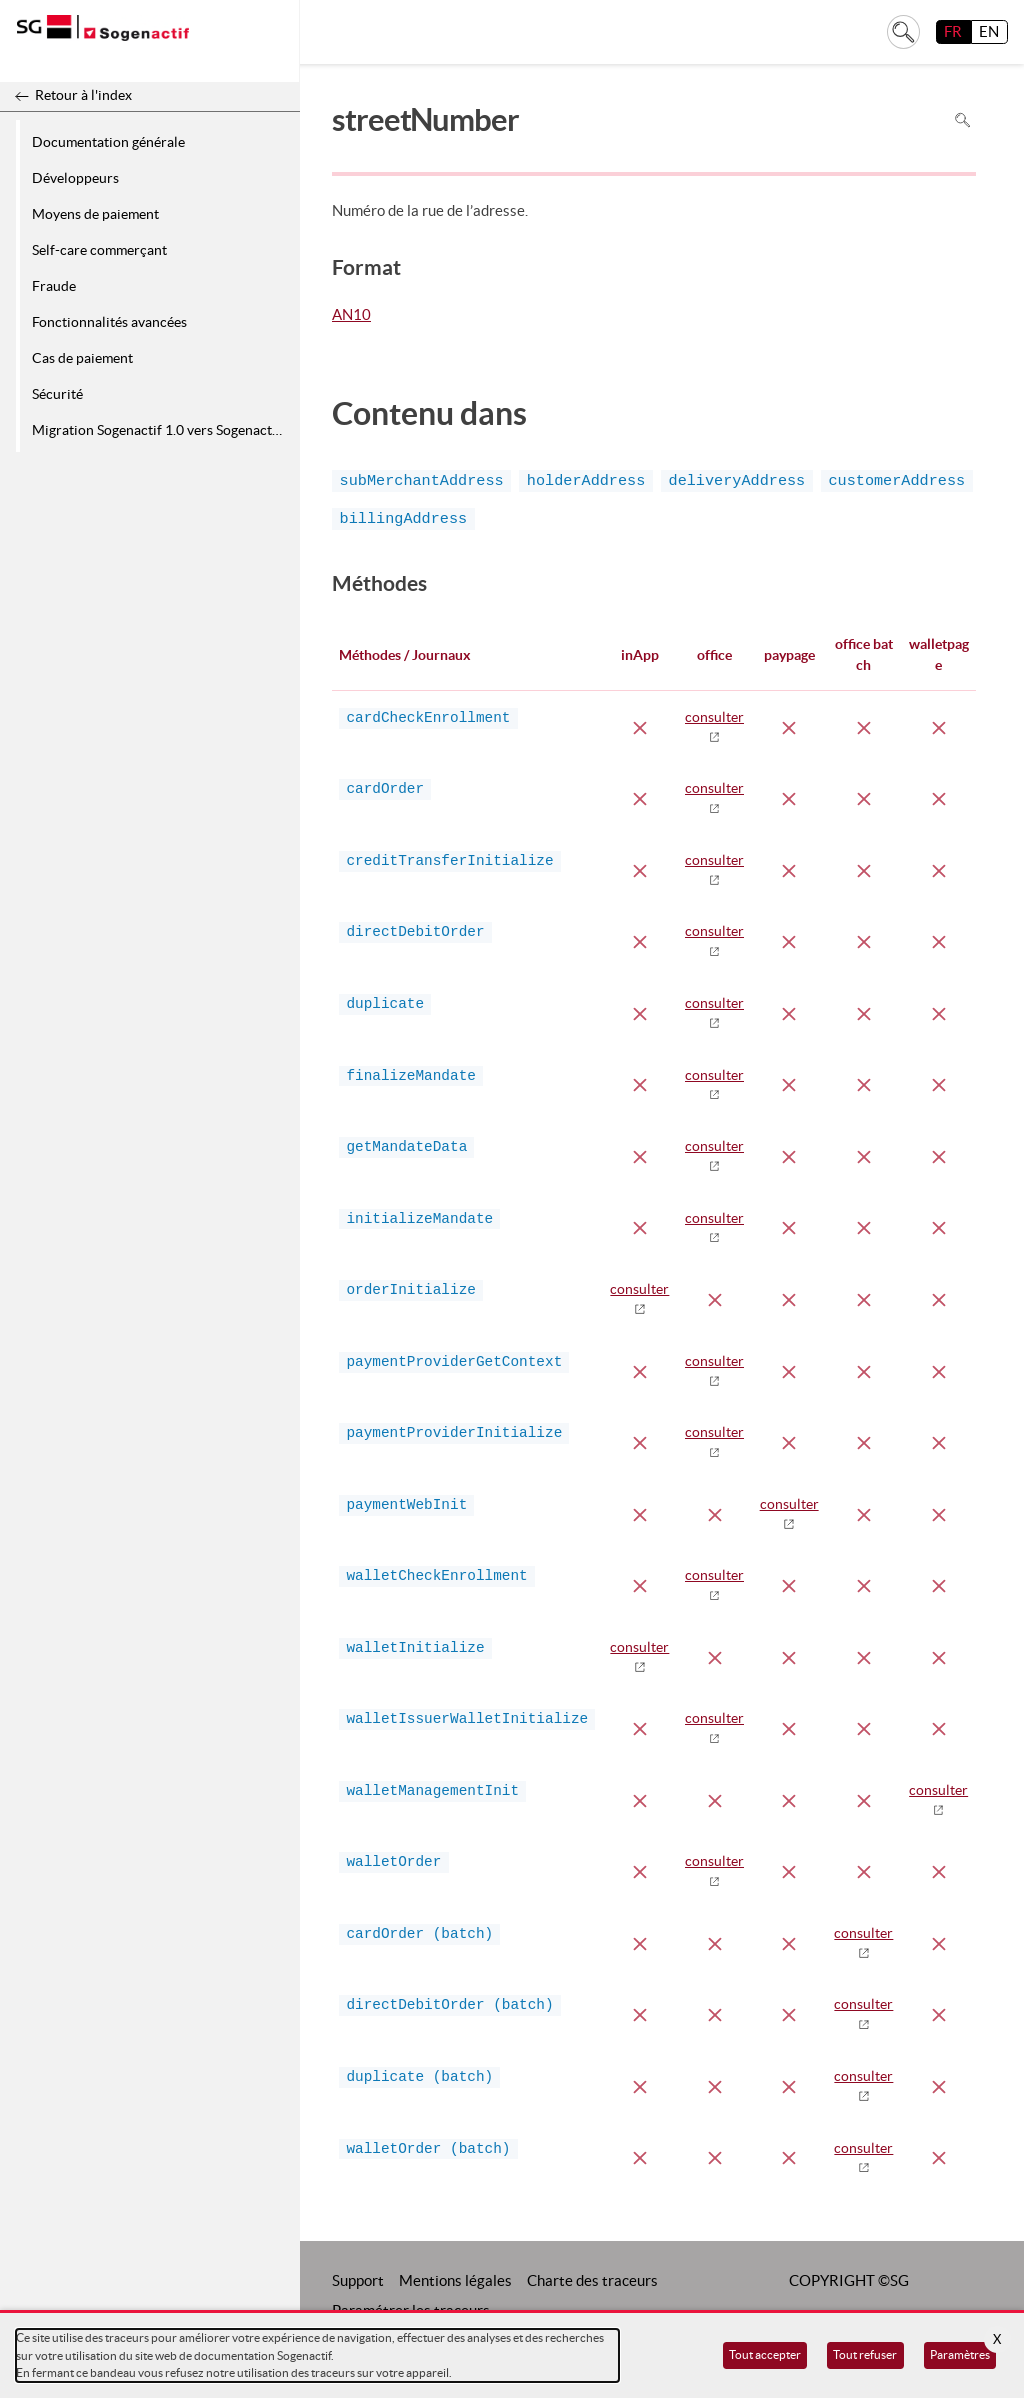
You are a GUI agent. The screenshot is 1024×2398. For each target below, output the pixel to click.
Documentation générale (108, 142)
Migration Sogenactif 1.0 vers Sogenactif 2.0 (162, 430)
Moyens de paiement (95, 214)
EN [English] (989, 31)
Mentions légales (455, 2280)
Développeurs (75, 178)
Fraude (54, 286)
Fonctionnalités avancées (109, 322)
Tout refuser (865, 2354)
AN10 (351, 316)
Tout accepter (765, 2354)
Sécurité (57, 394)
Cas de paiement (82, 358)
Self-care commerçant (99, 250)
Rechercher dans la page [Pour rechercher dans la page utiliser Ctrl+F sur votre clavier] (962, 119)
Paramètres (960, 2354)
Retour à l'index (83, 95)
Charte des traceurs (592, 2280)
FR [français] (953, 31)
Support (358, 2280)
